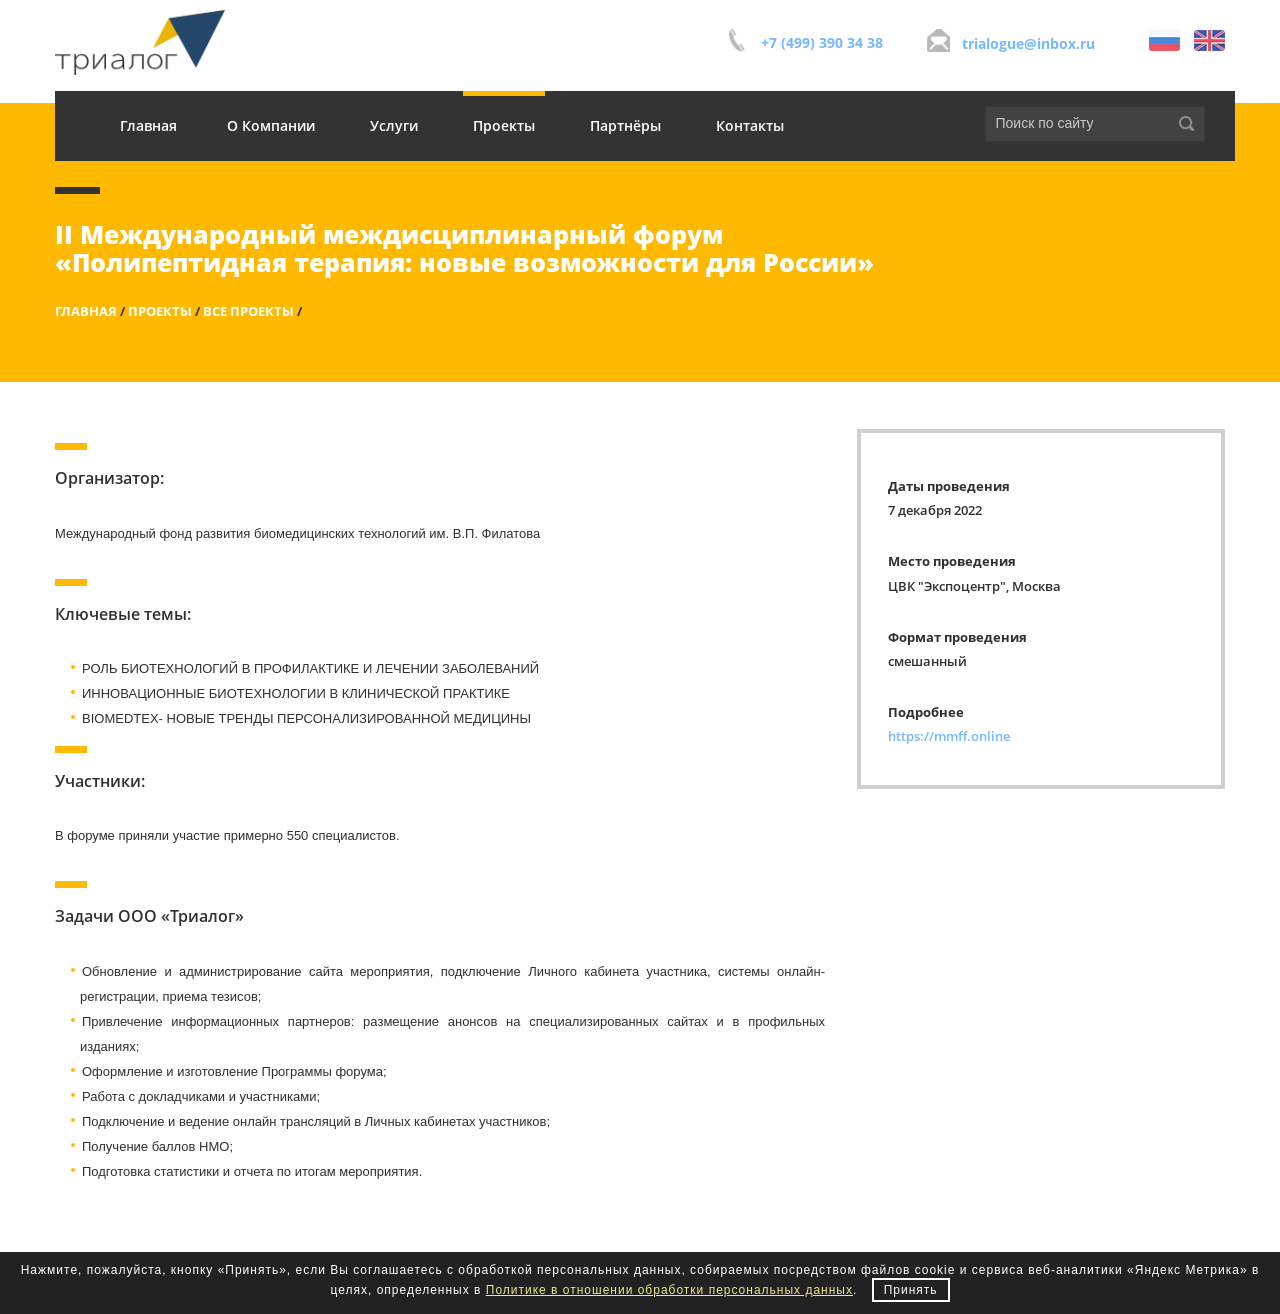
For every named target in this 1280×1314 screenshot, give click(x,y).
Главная (148, 125)
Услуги (394, 125)
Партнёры (625, 125)
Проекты (504, 125)
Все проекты (248, 311)
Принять (911, 1290)
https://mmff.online (949, 736)
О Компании (271, 125)
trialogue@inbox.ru (1028, 43)
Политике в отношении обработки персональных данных (669, 1290)
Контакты (750, 125)
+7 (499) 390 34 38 (822, 42)
